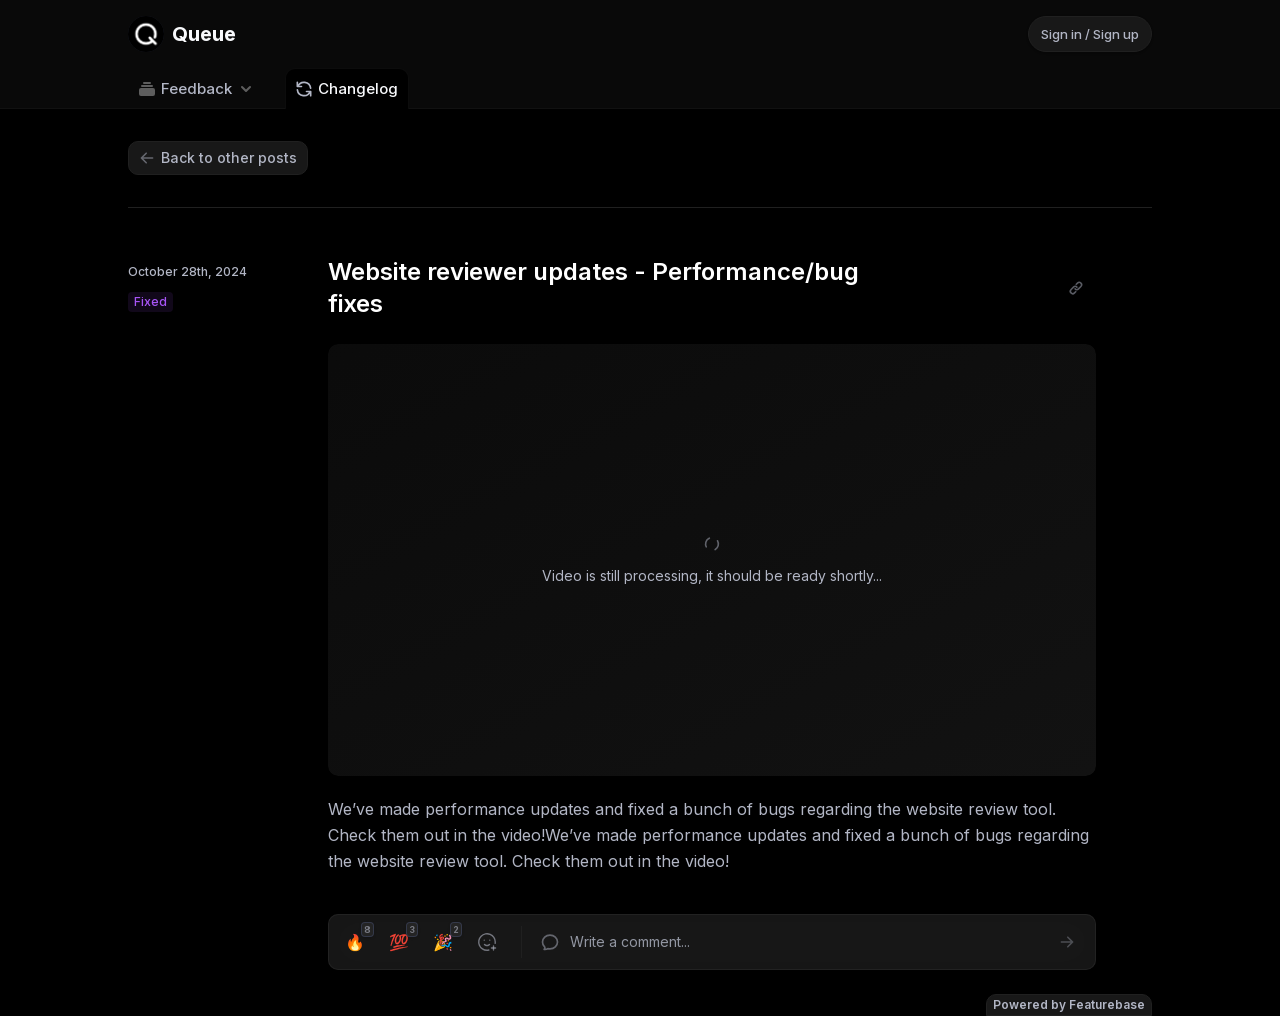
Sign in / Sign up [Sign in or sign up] (1090, 34)
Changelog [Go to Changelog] (346, 89)
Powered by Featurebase (1069, 1004)
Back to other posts (218, 157)
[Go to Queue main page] (182, 34)
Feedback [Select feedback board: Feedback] (196, 89)
